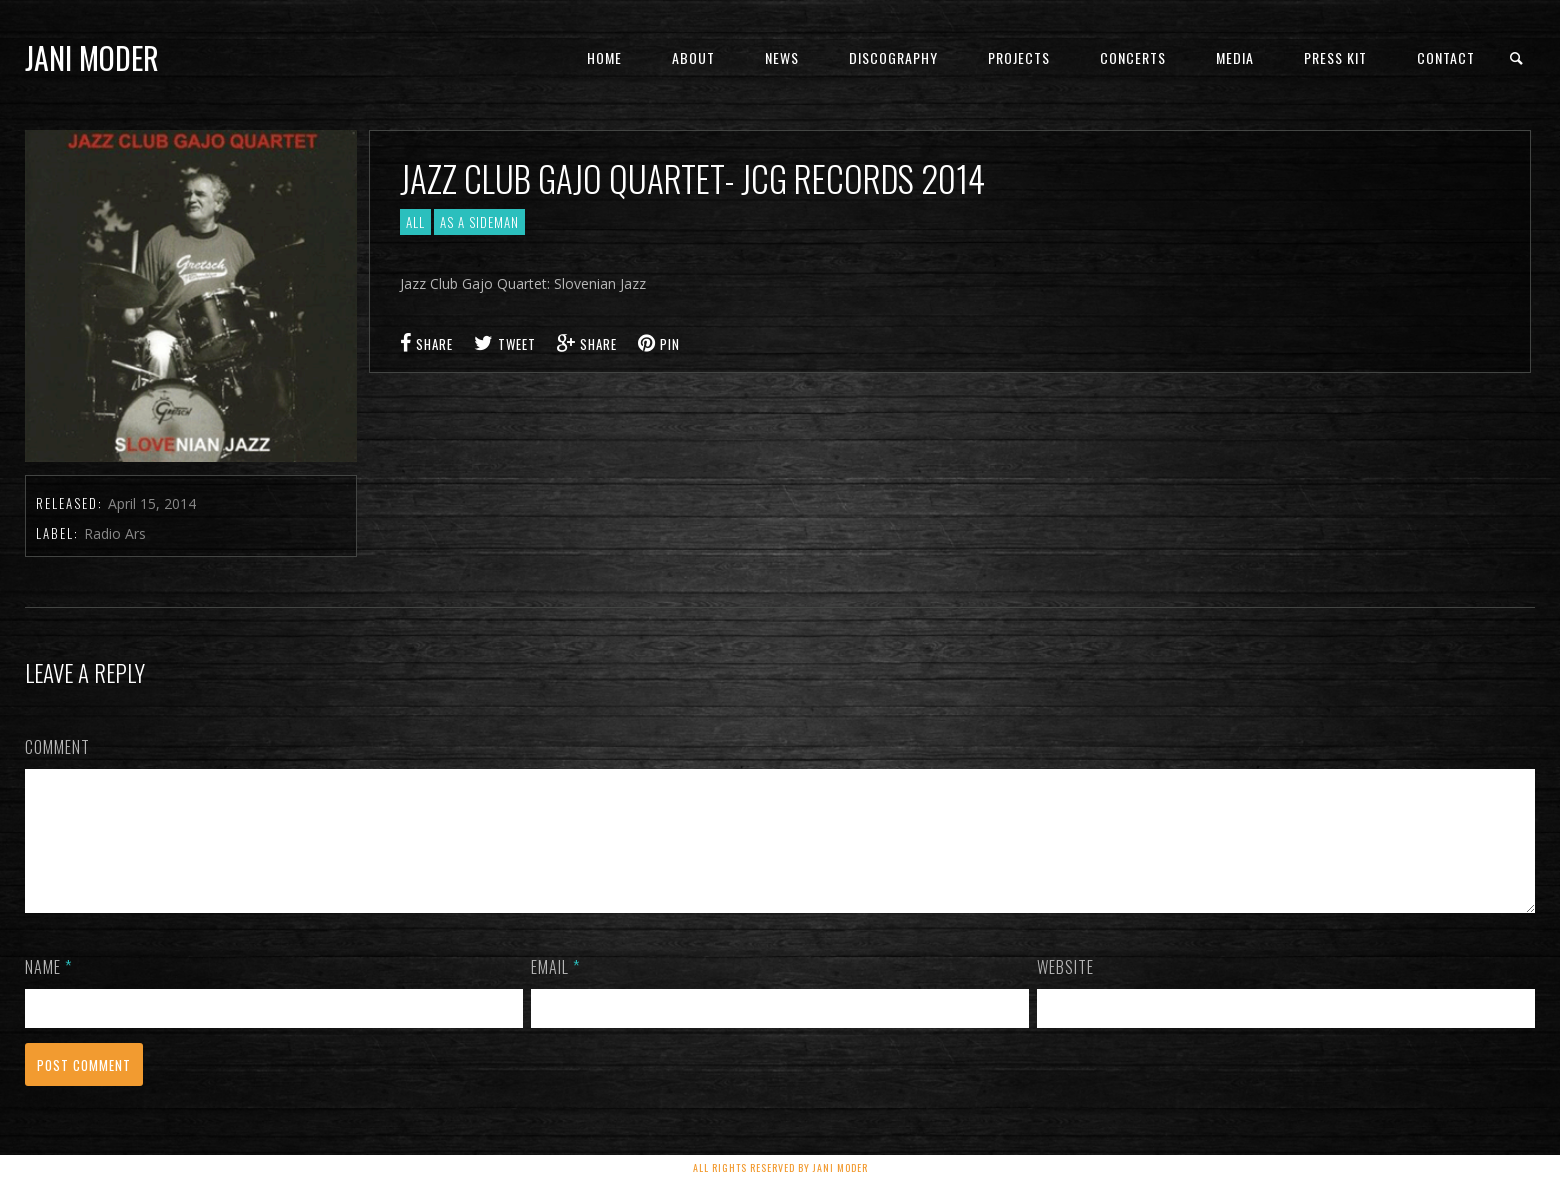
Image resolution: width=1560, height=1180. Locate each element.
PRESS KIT (1335, 57)
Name (48, 991)
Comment (57, 747)
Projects (1019, 57)
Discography (893, 57)
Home (604, 57)
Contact (1446, 57)
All (415, 222)
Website (1065, 991)
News (782, 57)
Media (1235, 57)
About (693, 57)
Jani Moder (92, 57)
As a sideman (479, 222)
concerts (1133, 57)
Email (555, 991)
